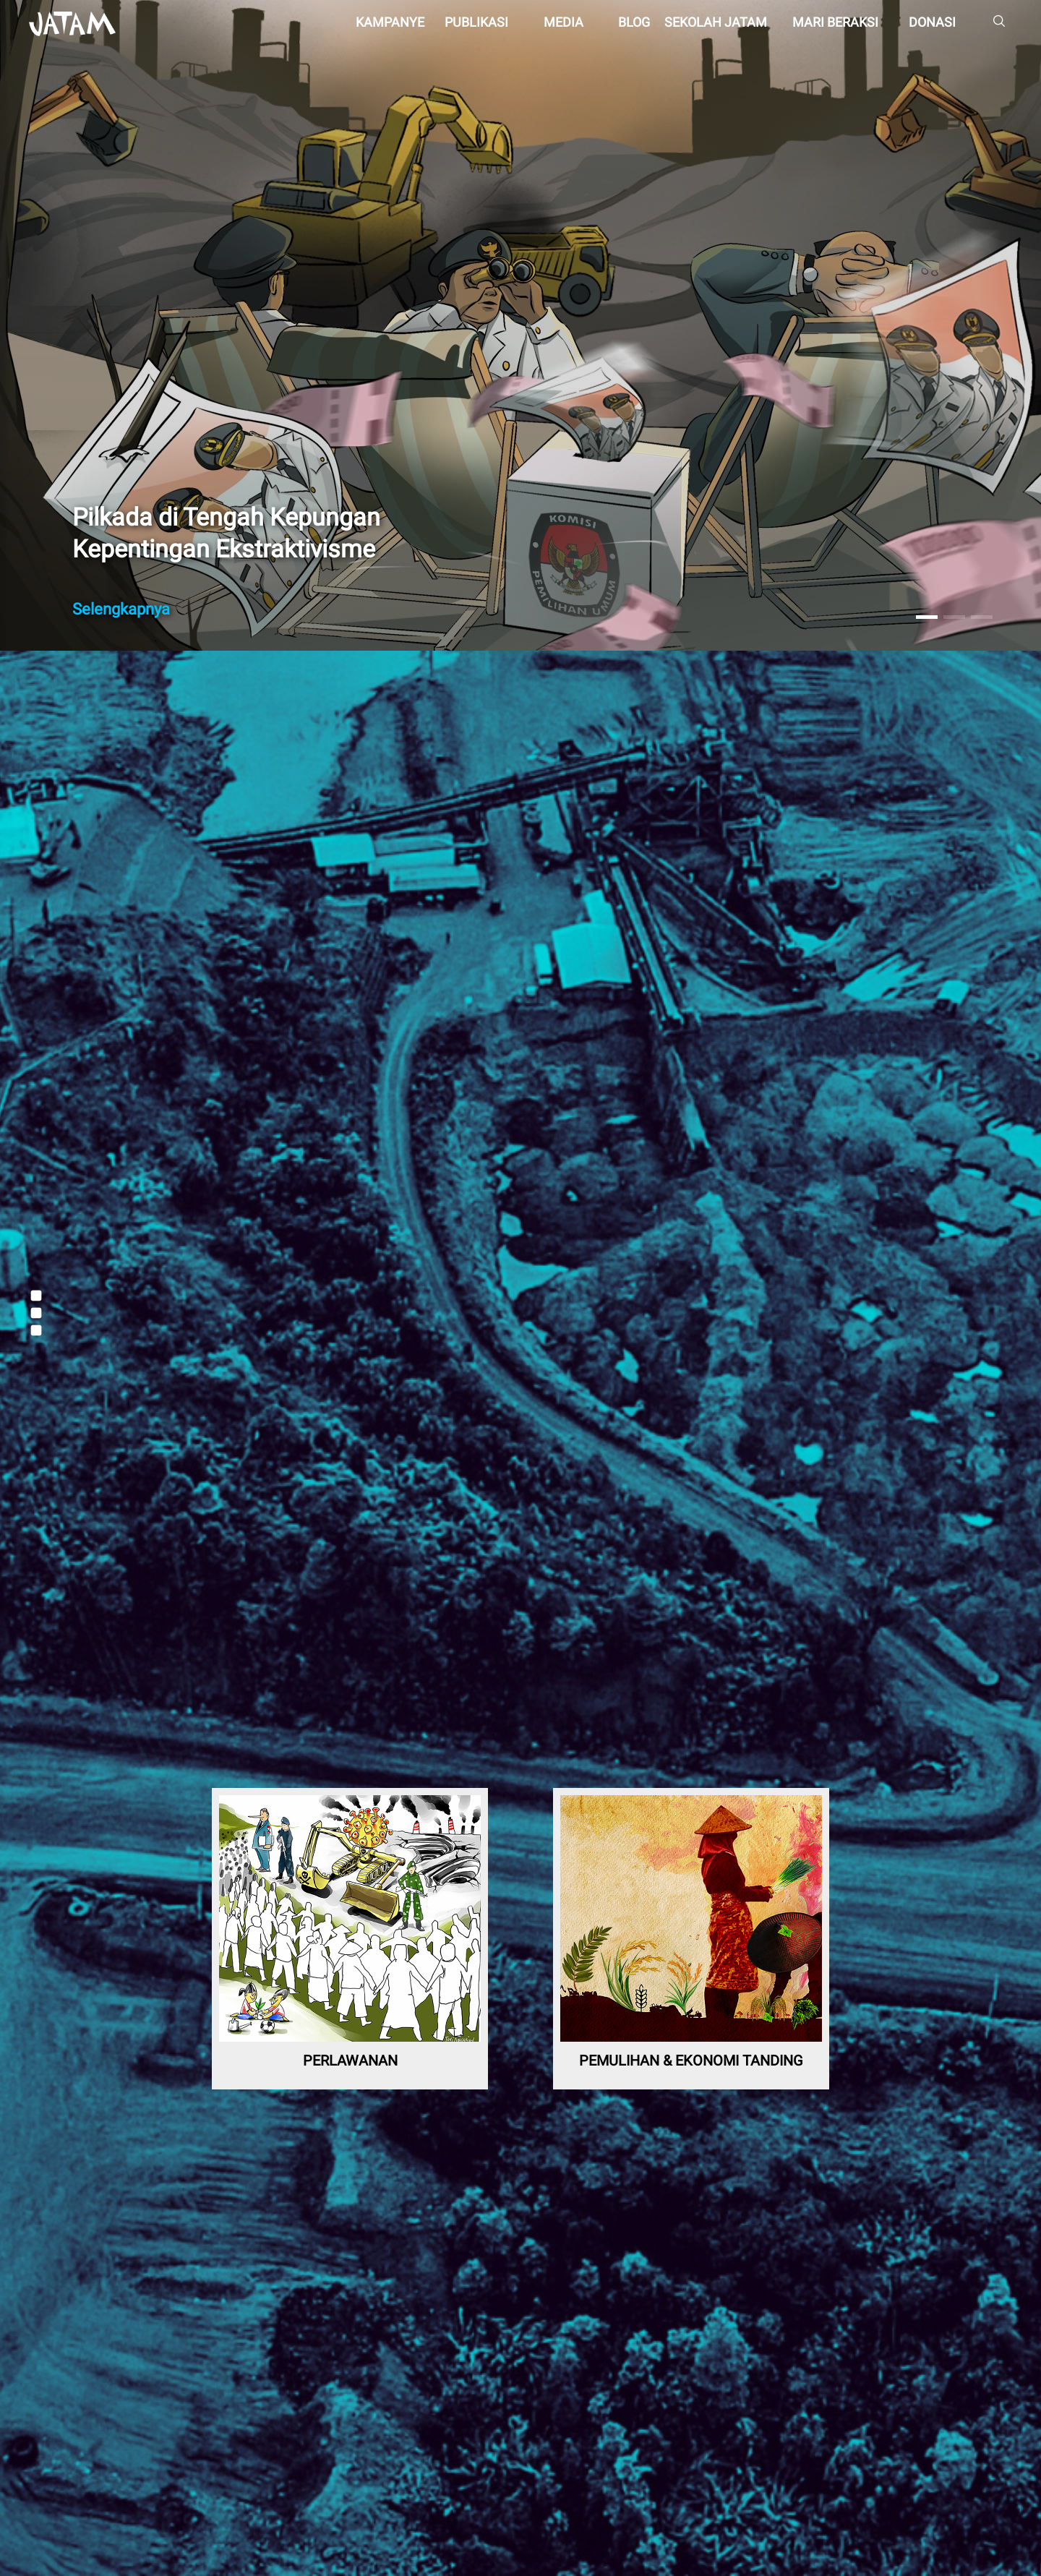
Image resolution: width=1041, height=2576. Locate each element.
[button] (927, 617)
